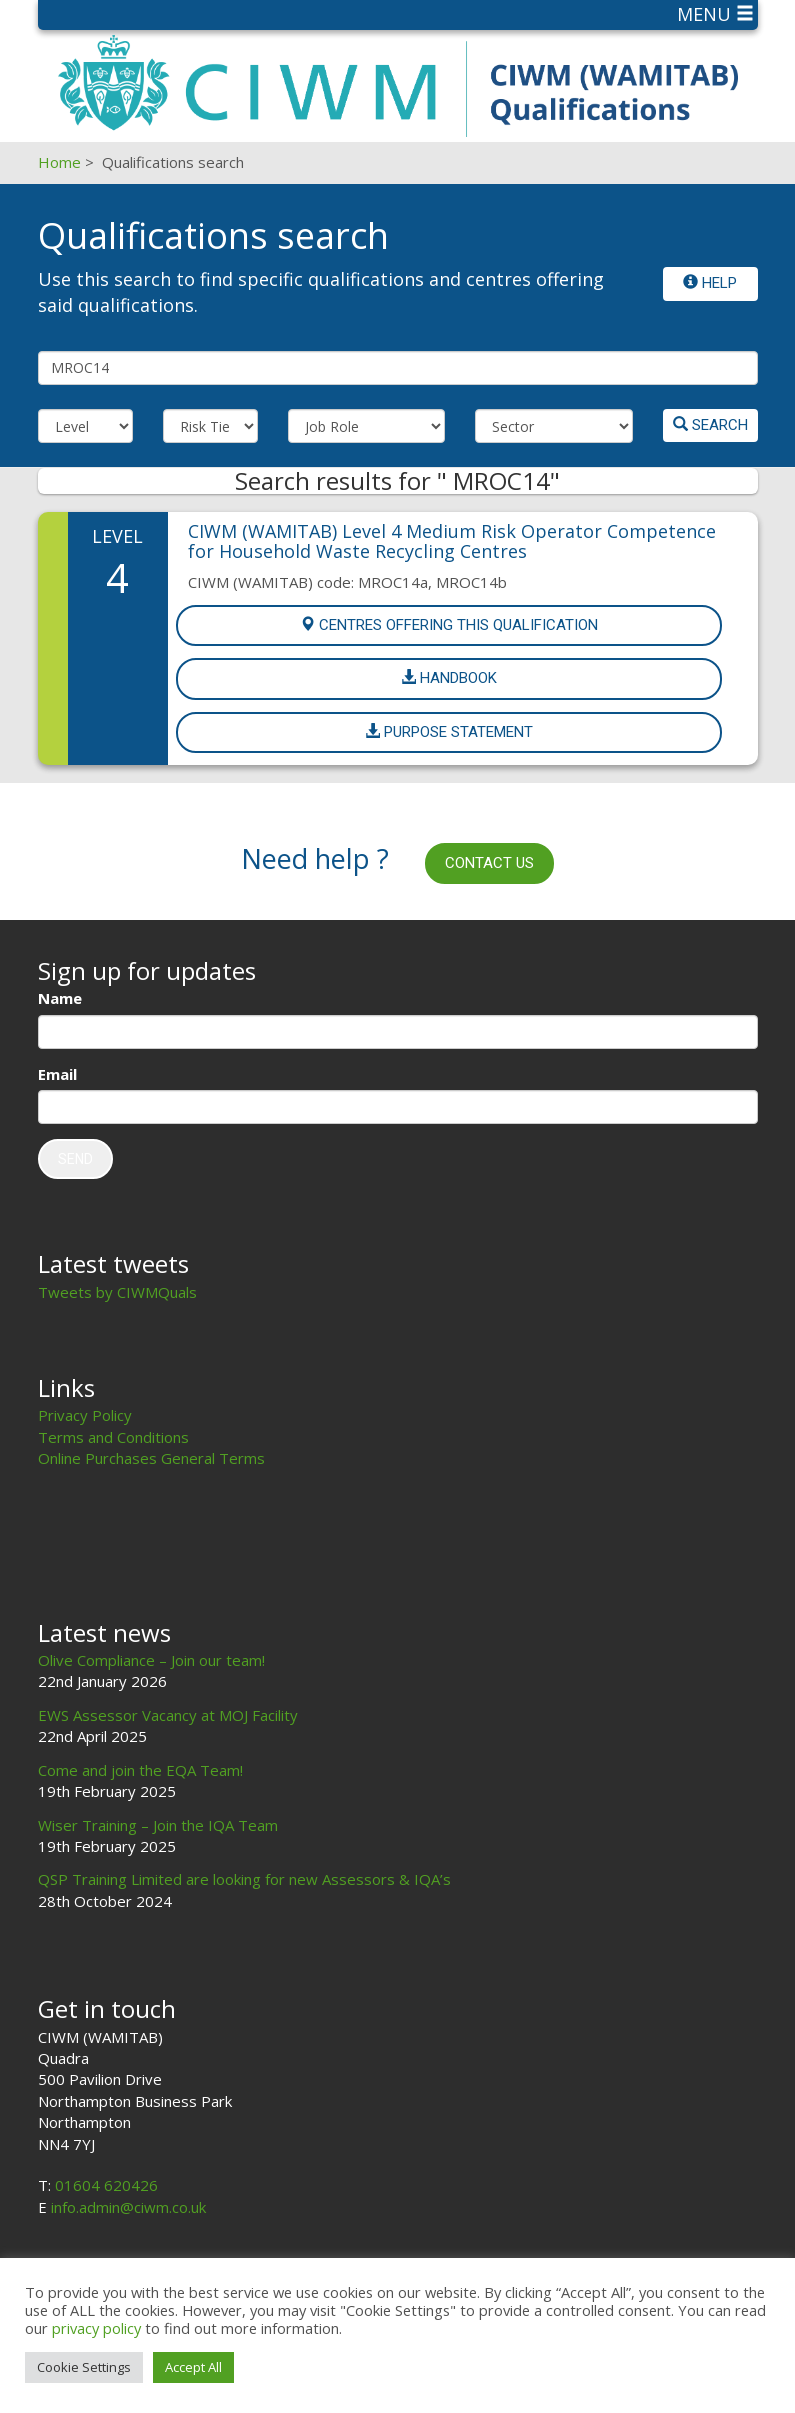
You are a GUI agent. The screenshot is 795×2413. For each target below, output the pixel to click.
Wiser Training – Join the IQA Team (158, 1825)
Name (60, 998)
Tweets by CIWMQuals (117, 1292)
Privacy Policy (85, 1415)
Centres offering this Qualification (449, 625)
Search (710, 425)
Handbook (449, 678)
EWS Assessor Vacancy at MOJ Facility (168, 1715)
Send (75, 1159)
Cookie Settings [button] (84, 2367)
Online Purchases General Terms (151, 1458)
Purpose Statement (449, 732)
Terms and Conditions (113, 1437)
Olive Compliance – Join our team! (151, 1660)
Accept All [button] (193, 2367)
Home (59, 162)
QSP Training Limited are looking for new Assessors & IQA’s (244, 1879)
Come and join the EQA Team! (140, 1770)
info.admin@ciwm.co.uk (128, 2207)
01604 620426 (106, 2185)
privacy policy (96, 2328)
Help (710, 283)
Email (57, 1074)
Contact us (489, 863)
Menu (715, 14)
